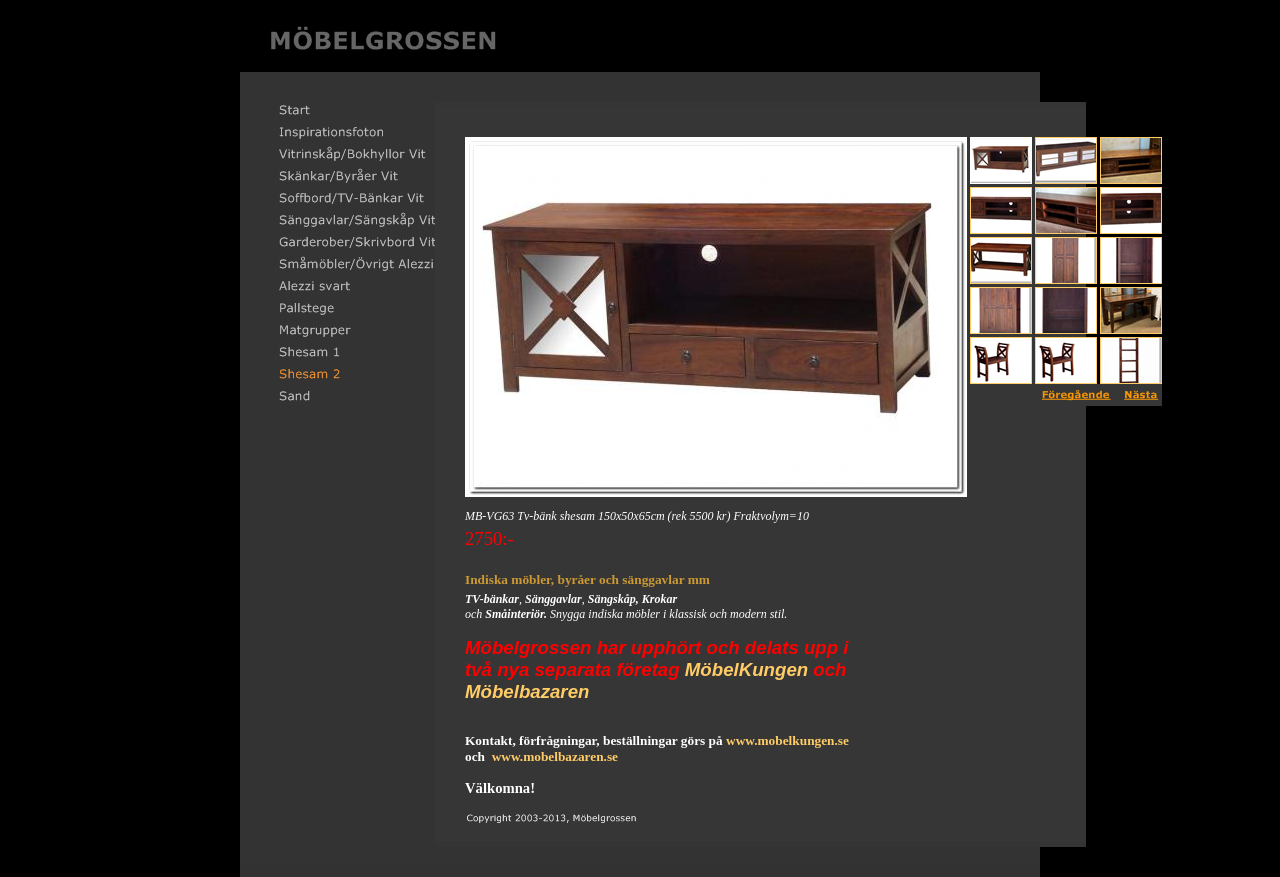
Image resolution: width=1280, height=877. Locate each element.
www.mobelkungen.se (787, 740)
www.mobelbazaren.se (555, 756)
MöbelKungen (746, 669)
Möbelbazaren (527, 691)
